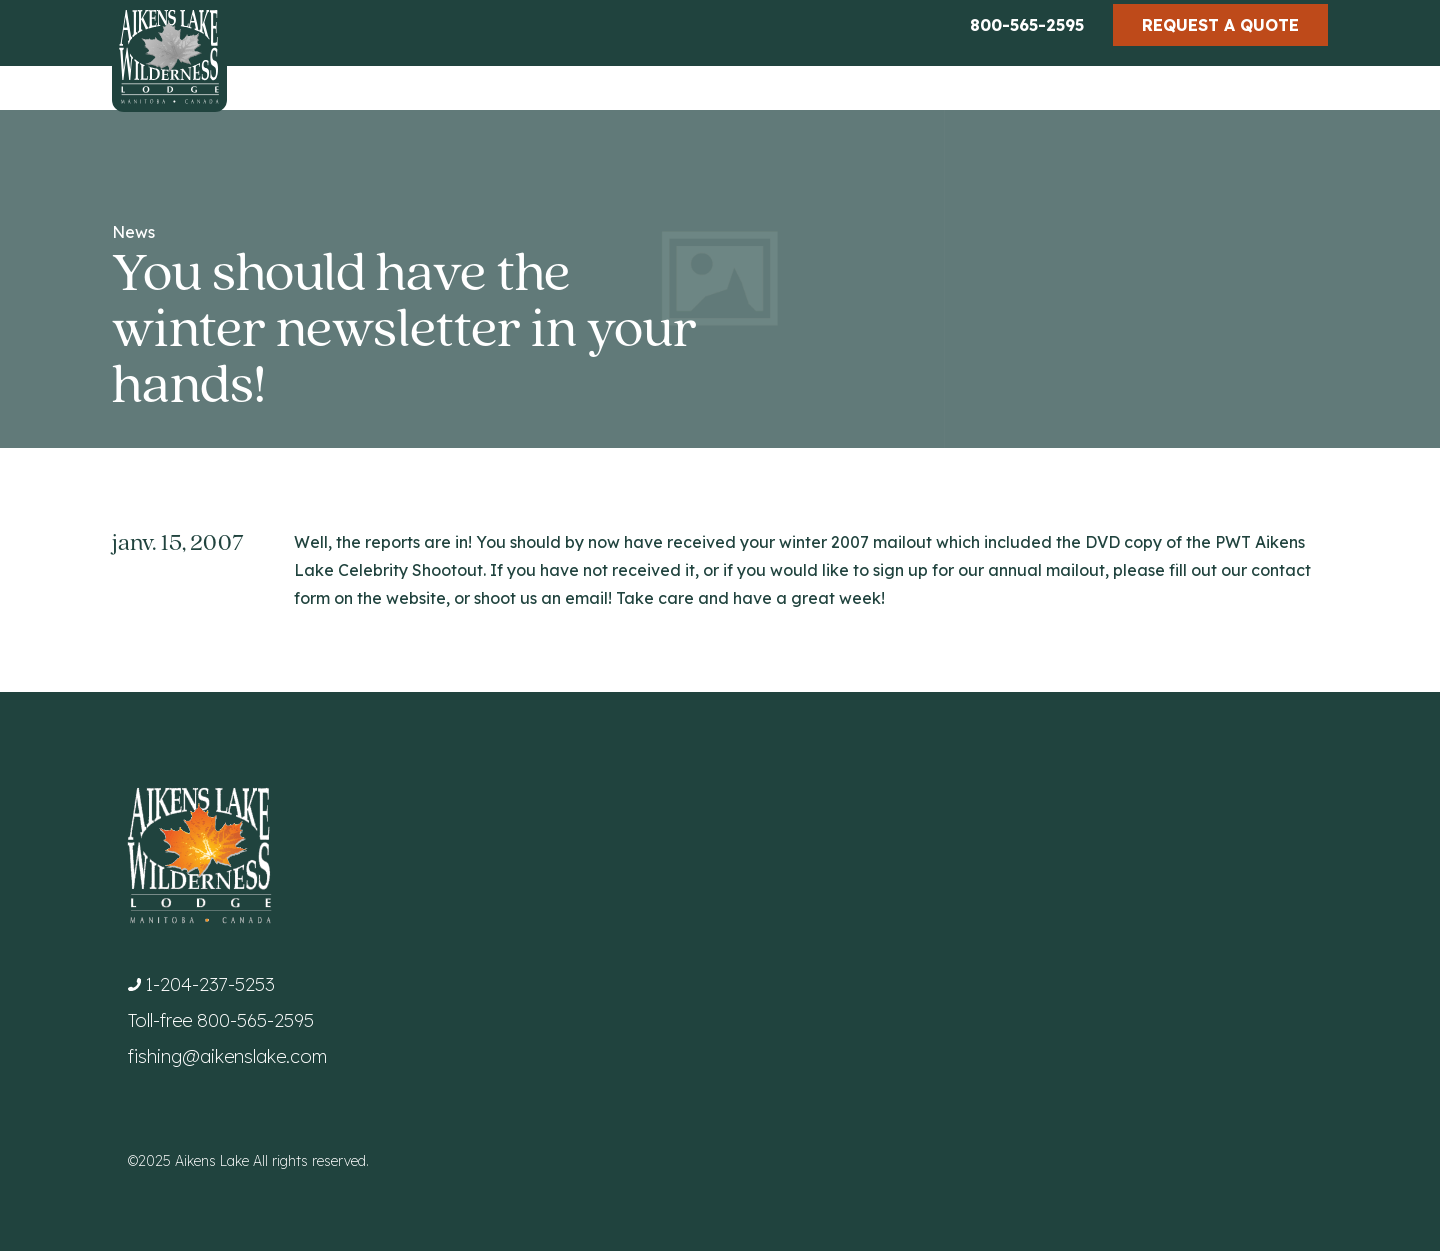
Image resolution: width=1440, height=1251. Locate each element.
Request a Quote (1220, 25)
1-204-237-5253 (210, 984)
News (133, 232)
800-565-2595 (1027, 25)
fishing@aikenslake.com (227, 1056)
